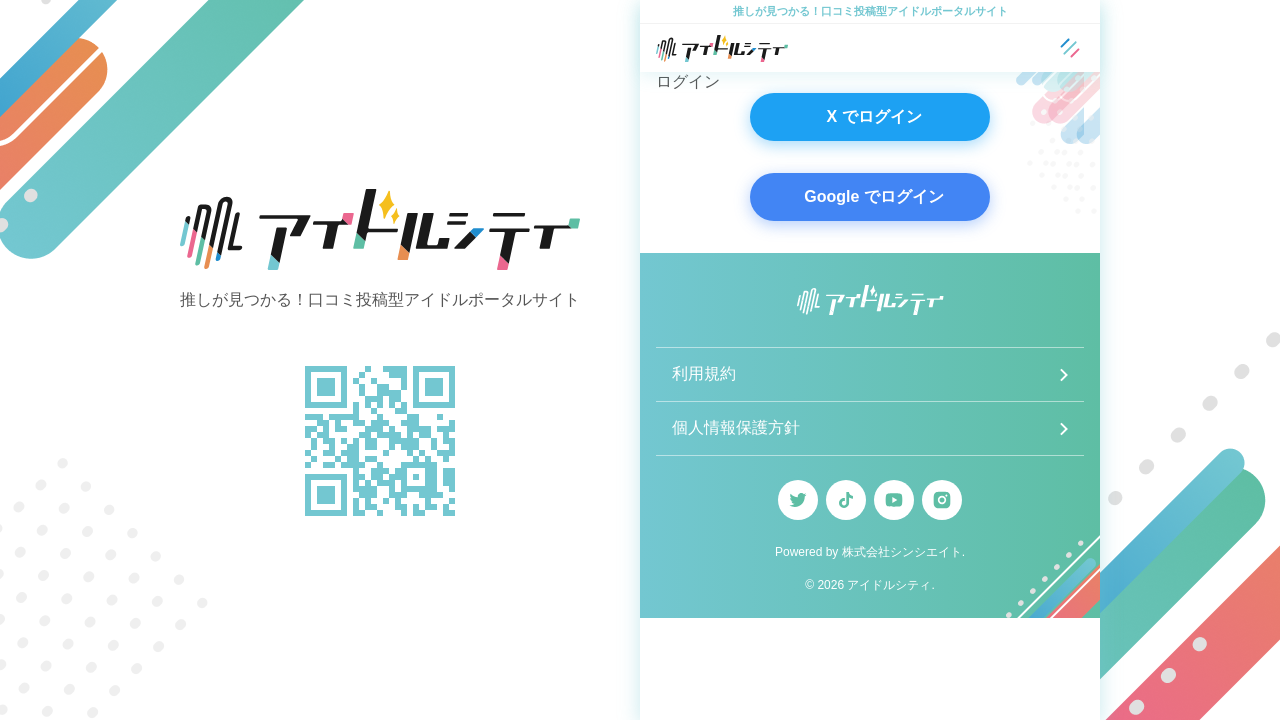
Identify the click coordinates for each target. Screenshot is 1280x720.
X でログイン (873, 116)
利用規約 (704, 373)
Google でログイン (874, 196)
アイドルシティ (889, 585)
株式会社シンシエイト (902, 552)
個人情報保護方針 (736, 427)
